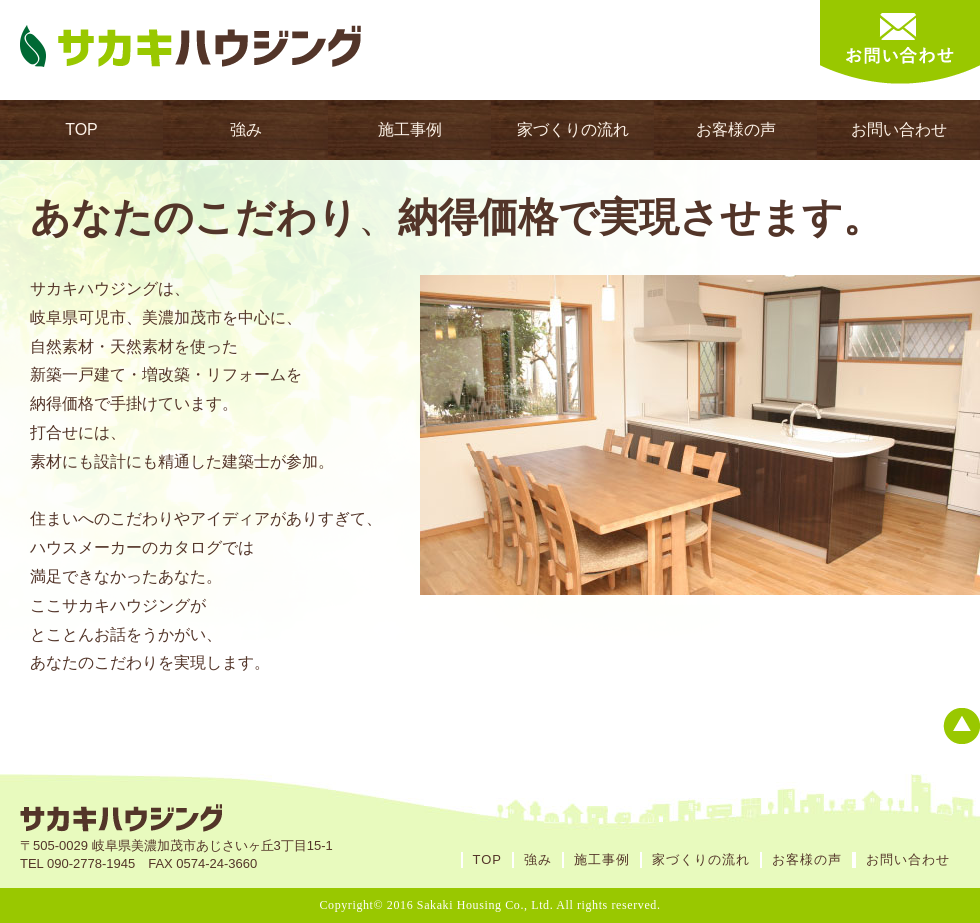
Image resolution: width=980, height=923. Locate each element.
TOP (81, 129)
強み (246, 129)
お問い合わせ (899, 129)
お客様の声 (736, 129)
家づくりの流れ (573, 129)
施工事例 (410, 129)
